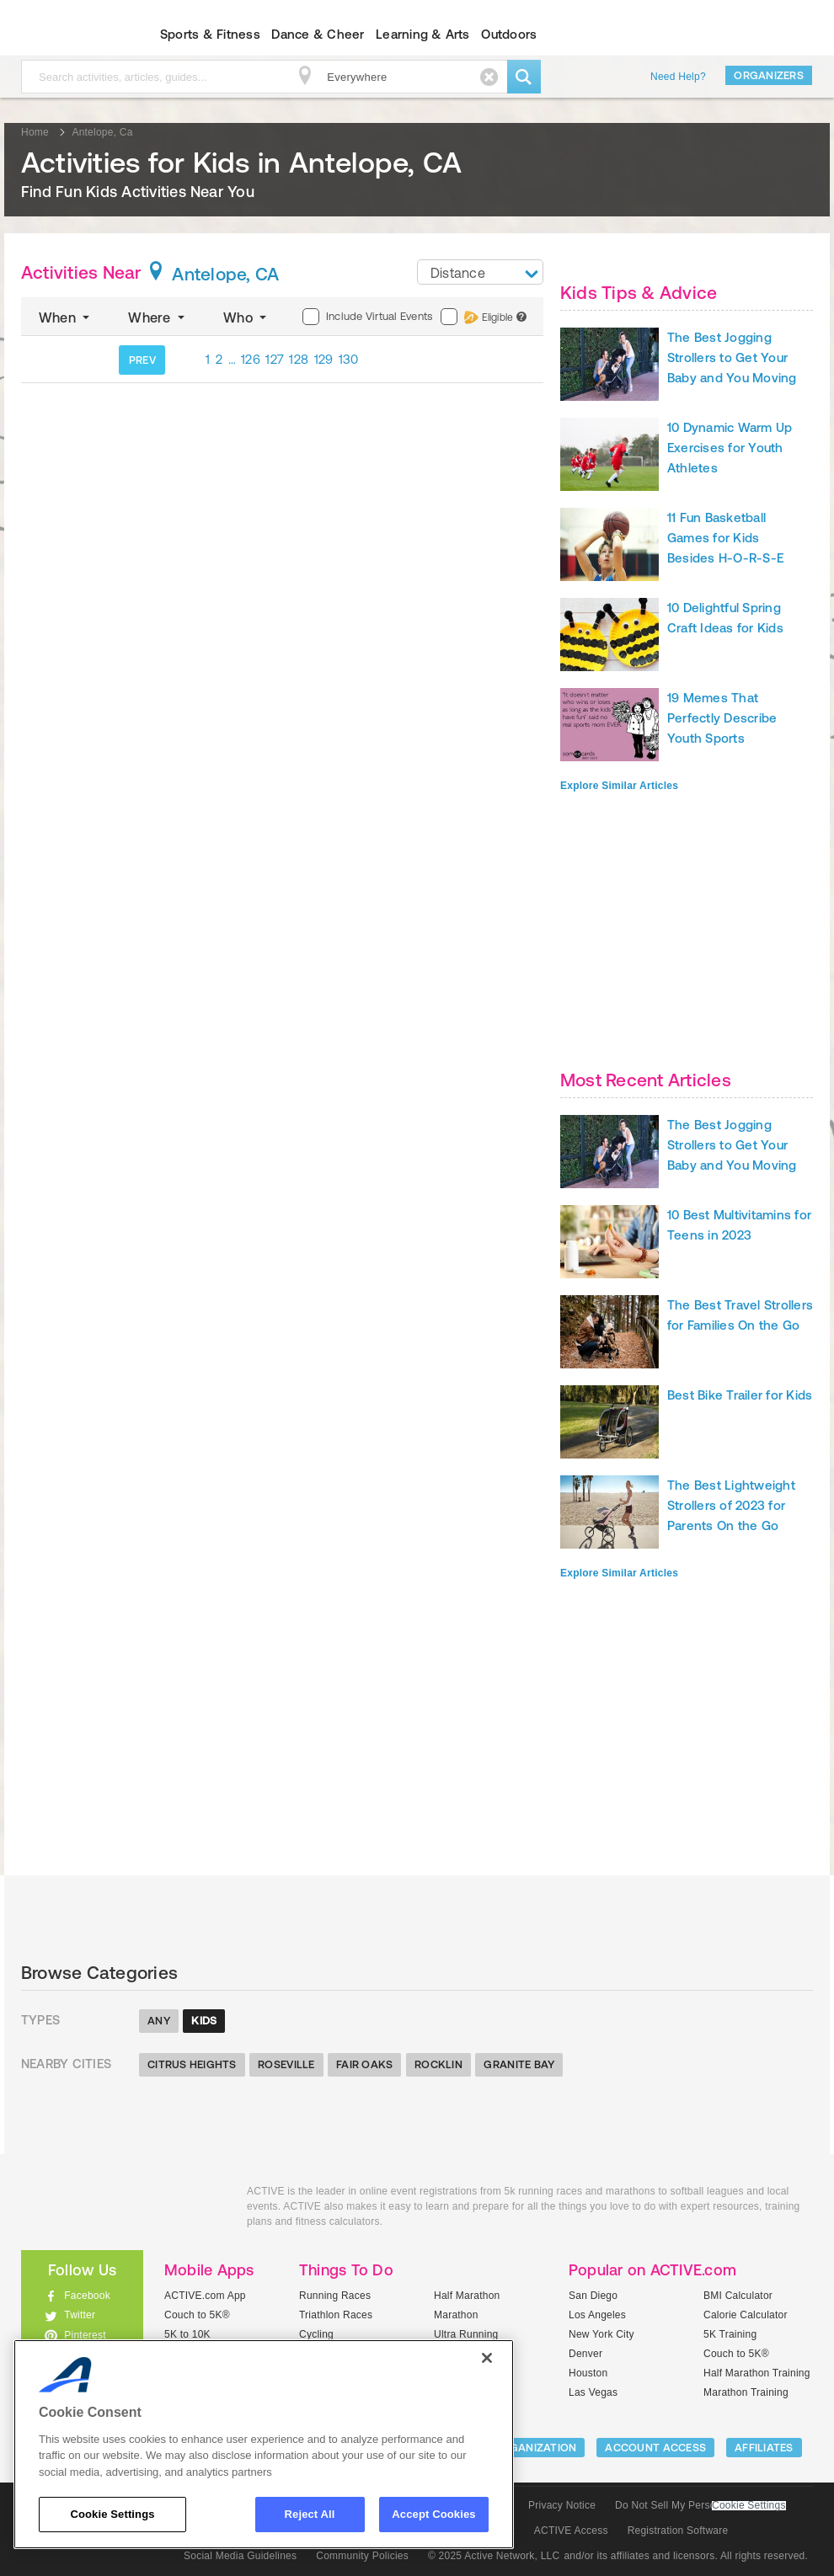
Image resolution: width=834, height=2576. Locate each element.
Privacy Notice (562, 2505)
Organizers (769, 75)
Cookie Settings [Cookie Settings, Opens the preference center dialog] (112, 2514)
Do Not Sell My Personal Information (700, 2505)
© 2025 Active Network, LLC (494, 2556)
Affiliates (764, 2447)
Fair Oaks (364, 2064)
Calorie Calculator (745, 2315)
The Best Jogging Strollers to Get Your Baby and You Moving (732, 357)
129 (324, 359)
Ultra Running (466, 2334)
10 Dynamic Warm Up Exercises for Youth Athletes (729, 447)
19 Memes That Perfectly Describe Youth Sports (722, 718)
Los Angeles (597, 2315)
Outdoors (509, 34)
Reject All (310, 2514)
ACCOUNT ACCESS (655, 2447)
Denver (585, 2354)
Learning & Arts (423, 34)
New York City (601, 2334)
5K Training (729, 2334)
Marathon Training (746, 2392)
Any (158, 2020)
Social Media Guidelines (240, 2556)
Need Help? (678, 77)
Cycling (316, 2334)
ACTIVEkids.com (121, 2210)
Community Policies (362, 2556)
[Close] (486, 2357)
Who (246, 317)
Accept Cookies (433, 2514)
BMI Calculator (738, 2295)
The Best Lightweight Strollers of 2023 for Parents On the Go (731, 1505)
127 (274, 359)
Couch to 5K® (197, 2315)
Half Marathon (467, 2295)
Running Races (335, 2295)
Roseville (286, 2064)
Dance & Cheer (317, 34)
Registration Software (678, 2530)
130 (349, 359)
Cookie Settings (749, 2505)
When (66, 317)
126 (250, 359)
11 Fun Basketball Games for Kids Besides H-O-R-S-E (725, 537)
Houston (588, 2373)
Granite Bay (519, 2064)
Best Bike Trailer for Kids (739, 1395)
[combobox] (480, 272)
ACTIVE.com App (205, 2295)
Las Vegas (593, 2392)
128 (298, 359)
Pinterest (85, 2335)
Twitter (79, 2315)
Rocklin (438, 2064)
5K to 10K (187, 2334)
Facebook (87, 2295)
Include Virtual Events (367, 316)
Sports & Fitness (210, 34)
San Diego (593, 2295)
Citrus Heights (192, 2064)
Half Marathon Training (756, 2373)
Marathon (456, 2315)
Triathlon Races (335, 2315)
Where (158, 317)
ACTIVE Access (571, 2530)
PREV (142, 360)
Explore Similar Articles (619, 786)
